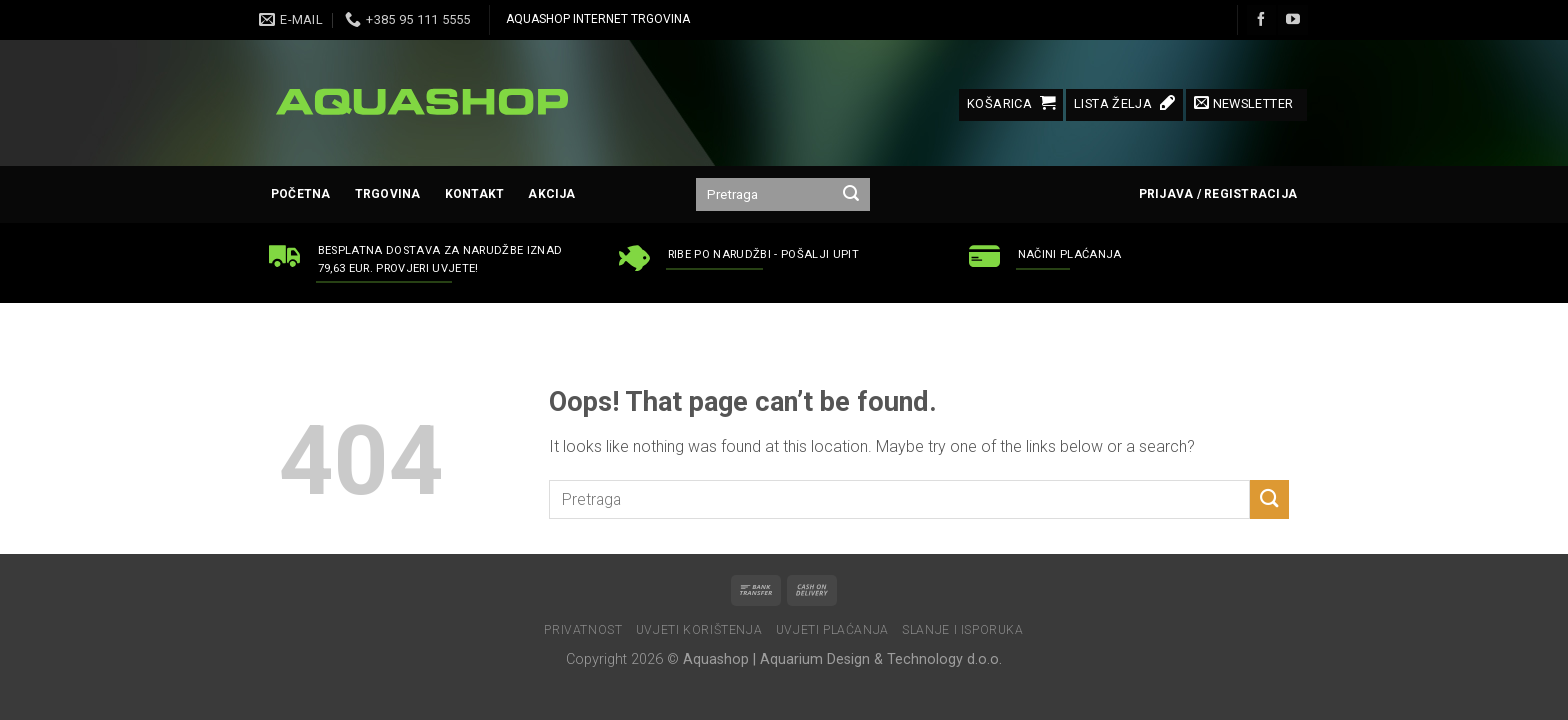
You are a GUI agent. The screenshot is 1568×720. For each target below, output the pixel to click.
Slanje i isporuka (962, 630)
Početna (301, 194)
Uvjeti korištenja (699, 630)
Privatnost (583, 630)
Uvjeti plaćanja (832, 630)
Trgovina (388, 194)
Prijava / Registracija (1218, 194)
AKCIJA (551, 194)
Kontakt (475, 194)
